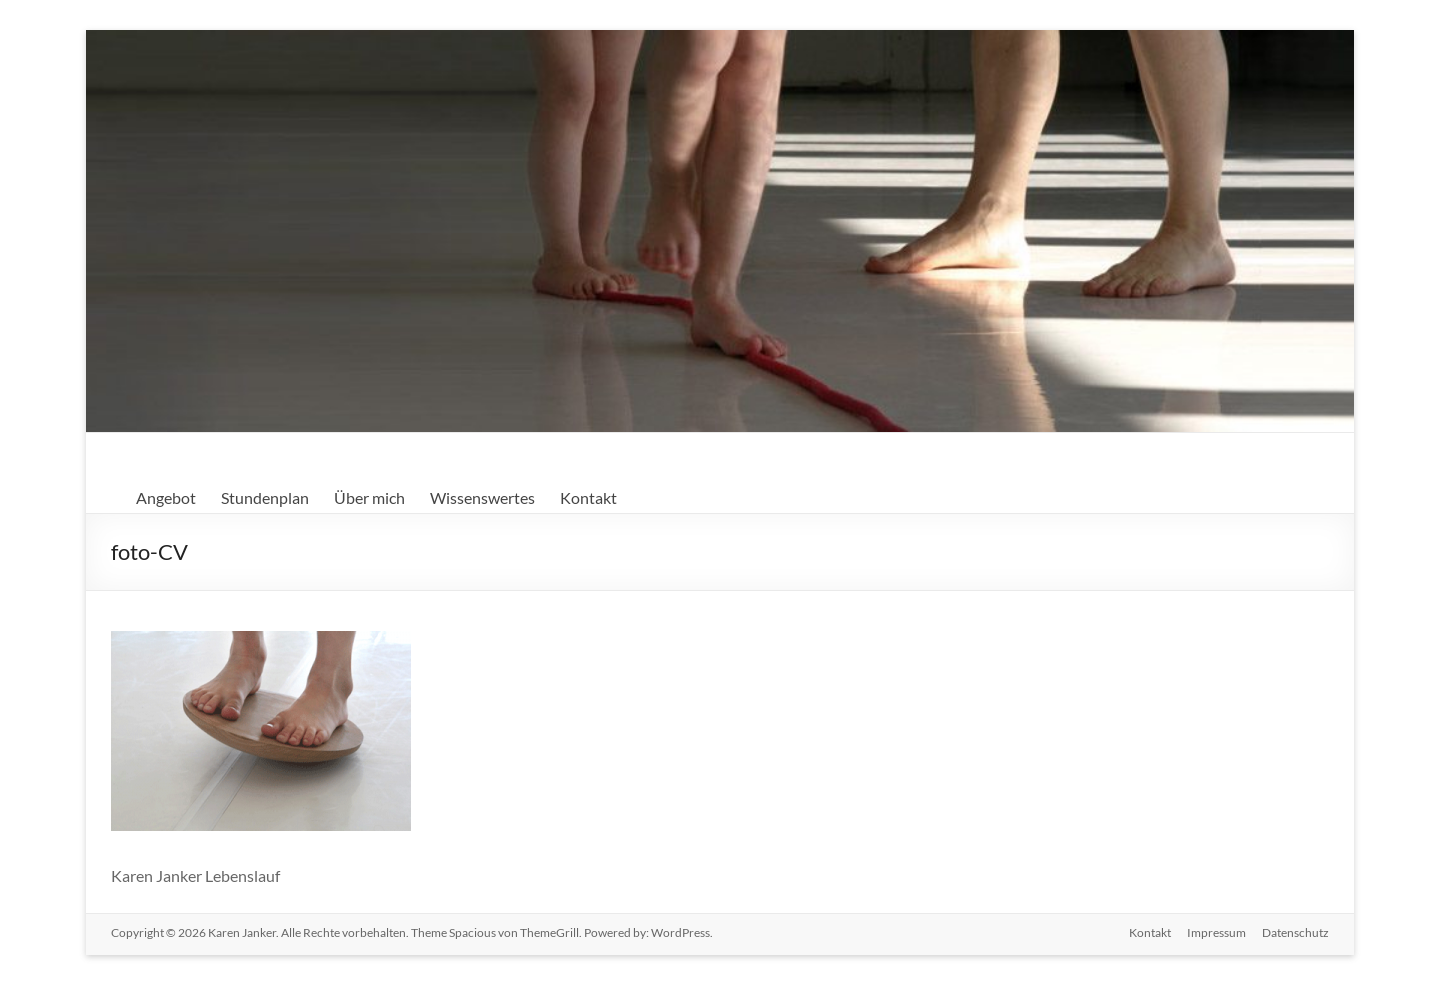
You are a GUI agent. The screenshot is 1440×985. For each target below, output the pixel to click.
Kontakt (588, 497)
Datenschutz (1295, 932)
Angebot (166, 497)
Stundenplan (265, 497)
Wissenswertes (482, 497)
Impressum (1216, 932)
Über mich (369, 497)
